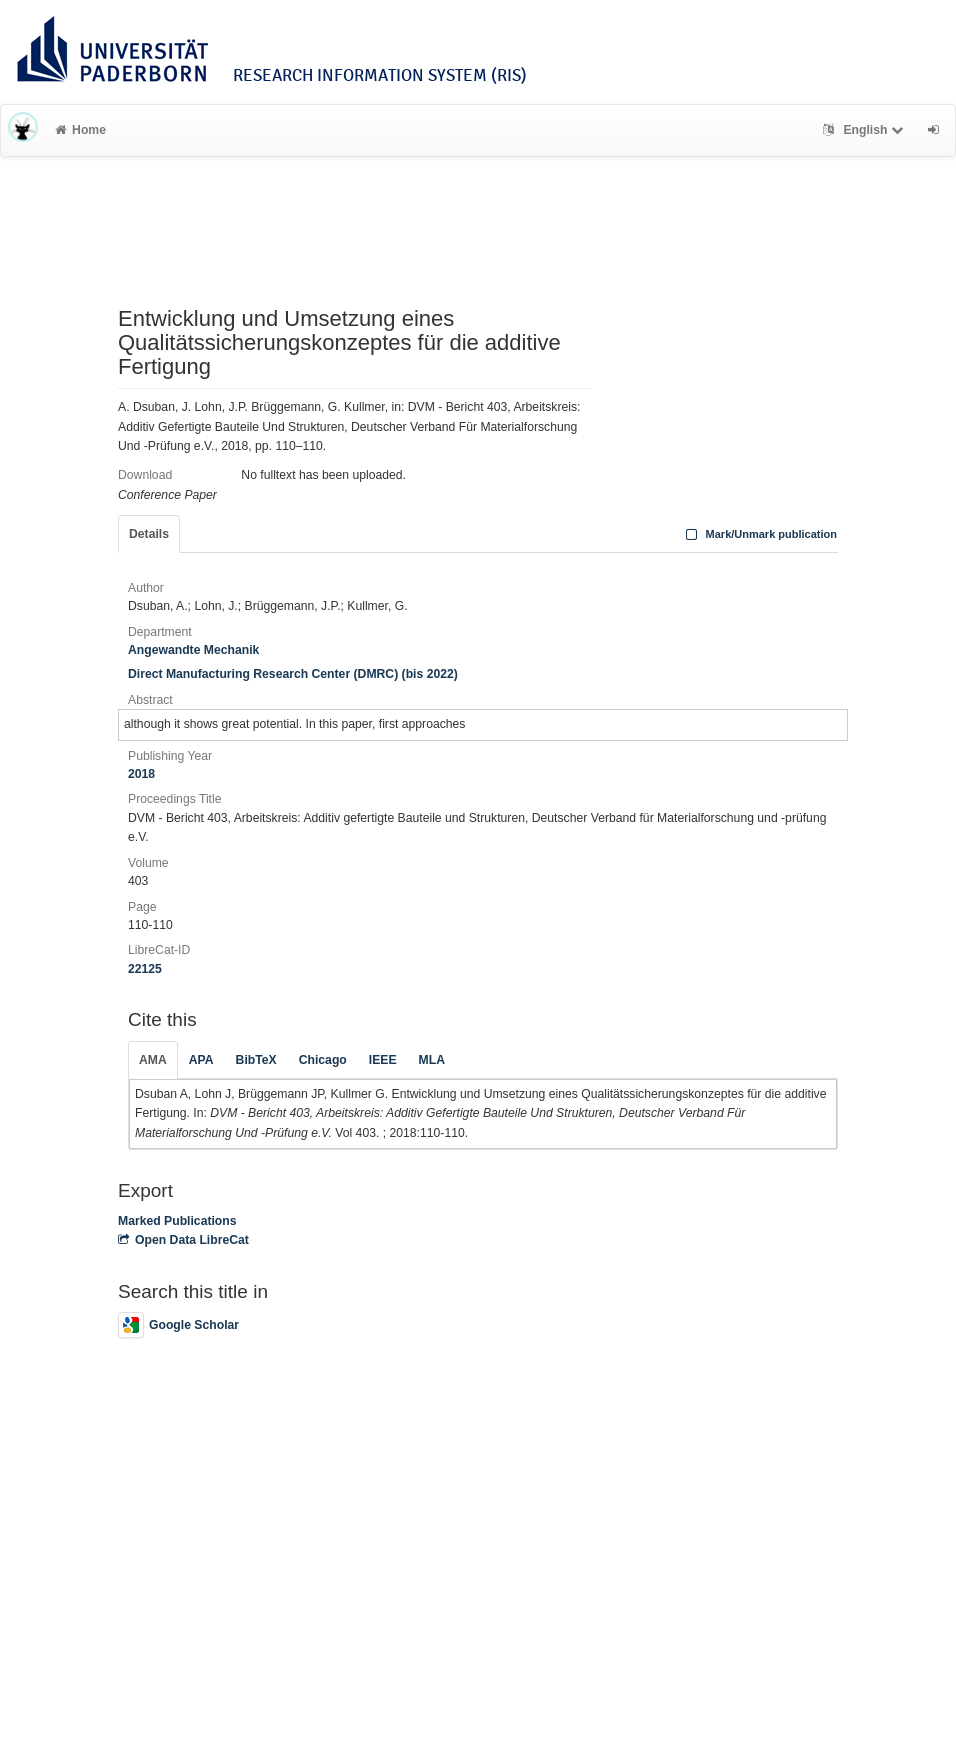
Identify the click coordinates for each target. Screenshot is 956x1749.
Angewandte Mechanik (193, 650)
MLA (432, 1060)
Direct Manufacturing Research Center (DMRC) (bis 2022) (293, 674)
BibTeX (256, 1060)
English (865, 130)
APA (201, 1060)
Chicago (323, 1060)
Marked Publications (177, 1221)
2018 (141, 774)
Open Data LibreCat (183, 1240)
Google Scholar (178, 1325)
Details (149, 534)
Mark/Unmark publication (759, 534)
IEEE (383, 1060)
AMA (153, 1060)
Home (80, 130)
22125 (145, 969)
